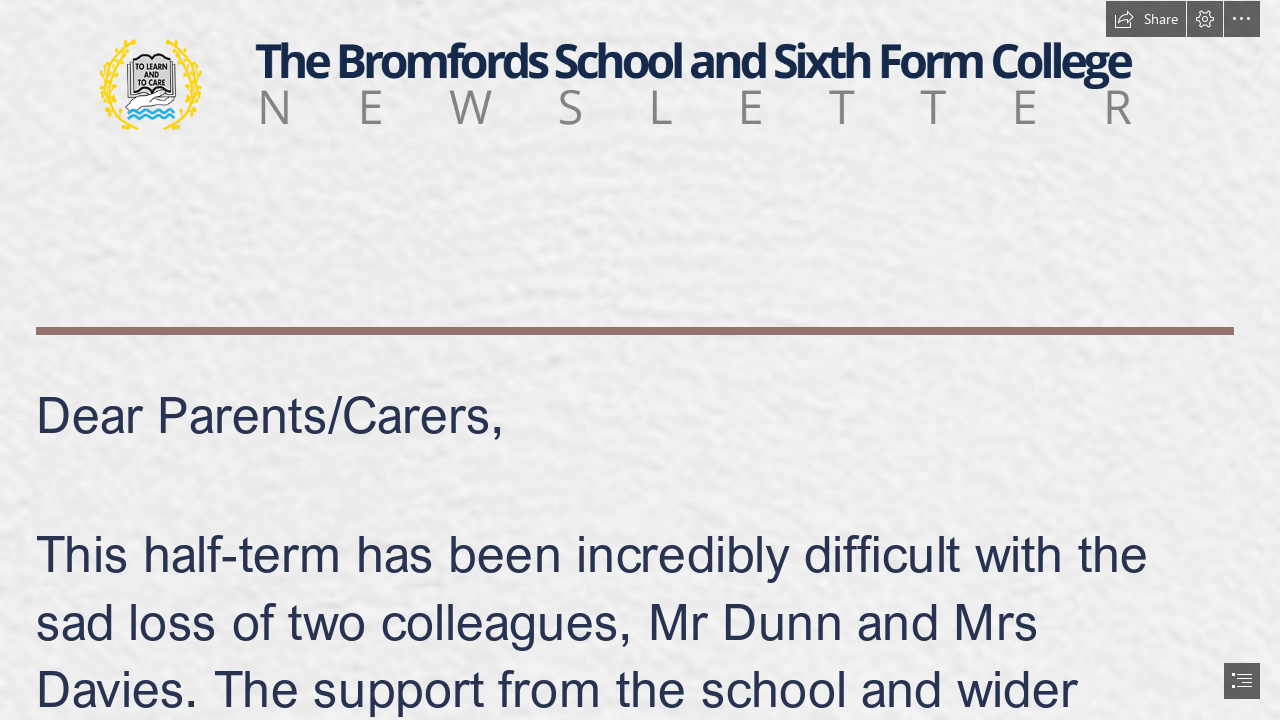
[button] (1146, 19)
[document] (640, 360)
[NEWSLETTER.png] (640, 83)
